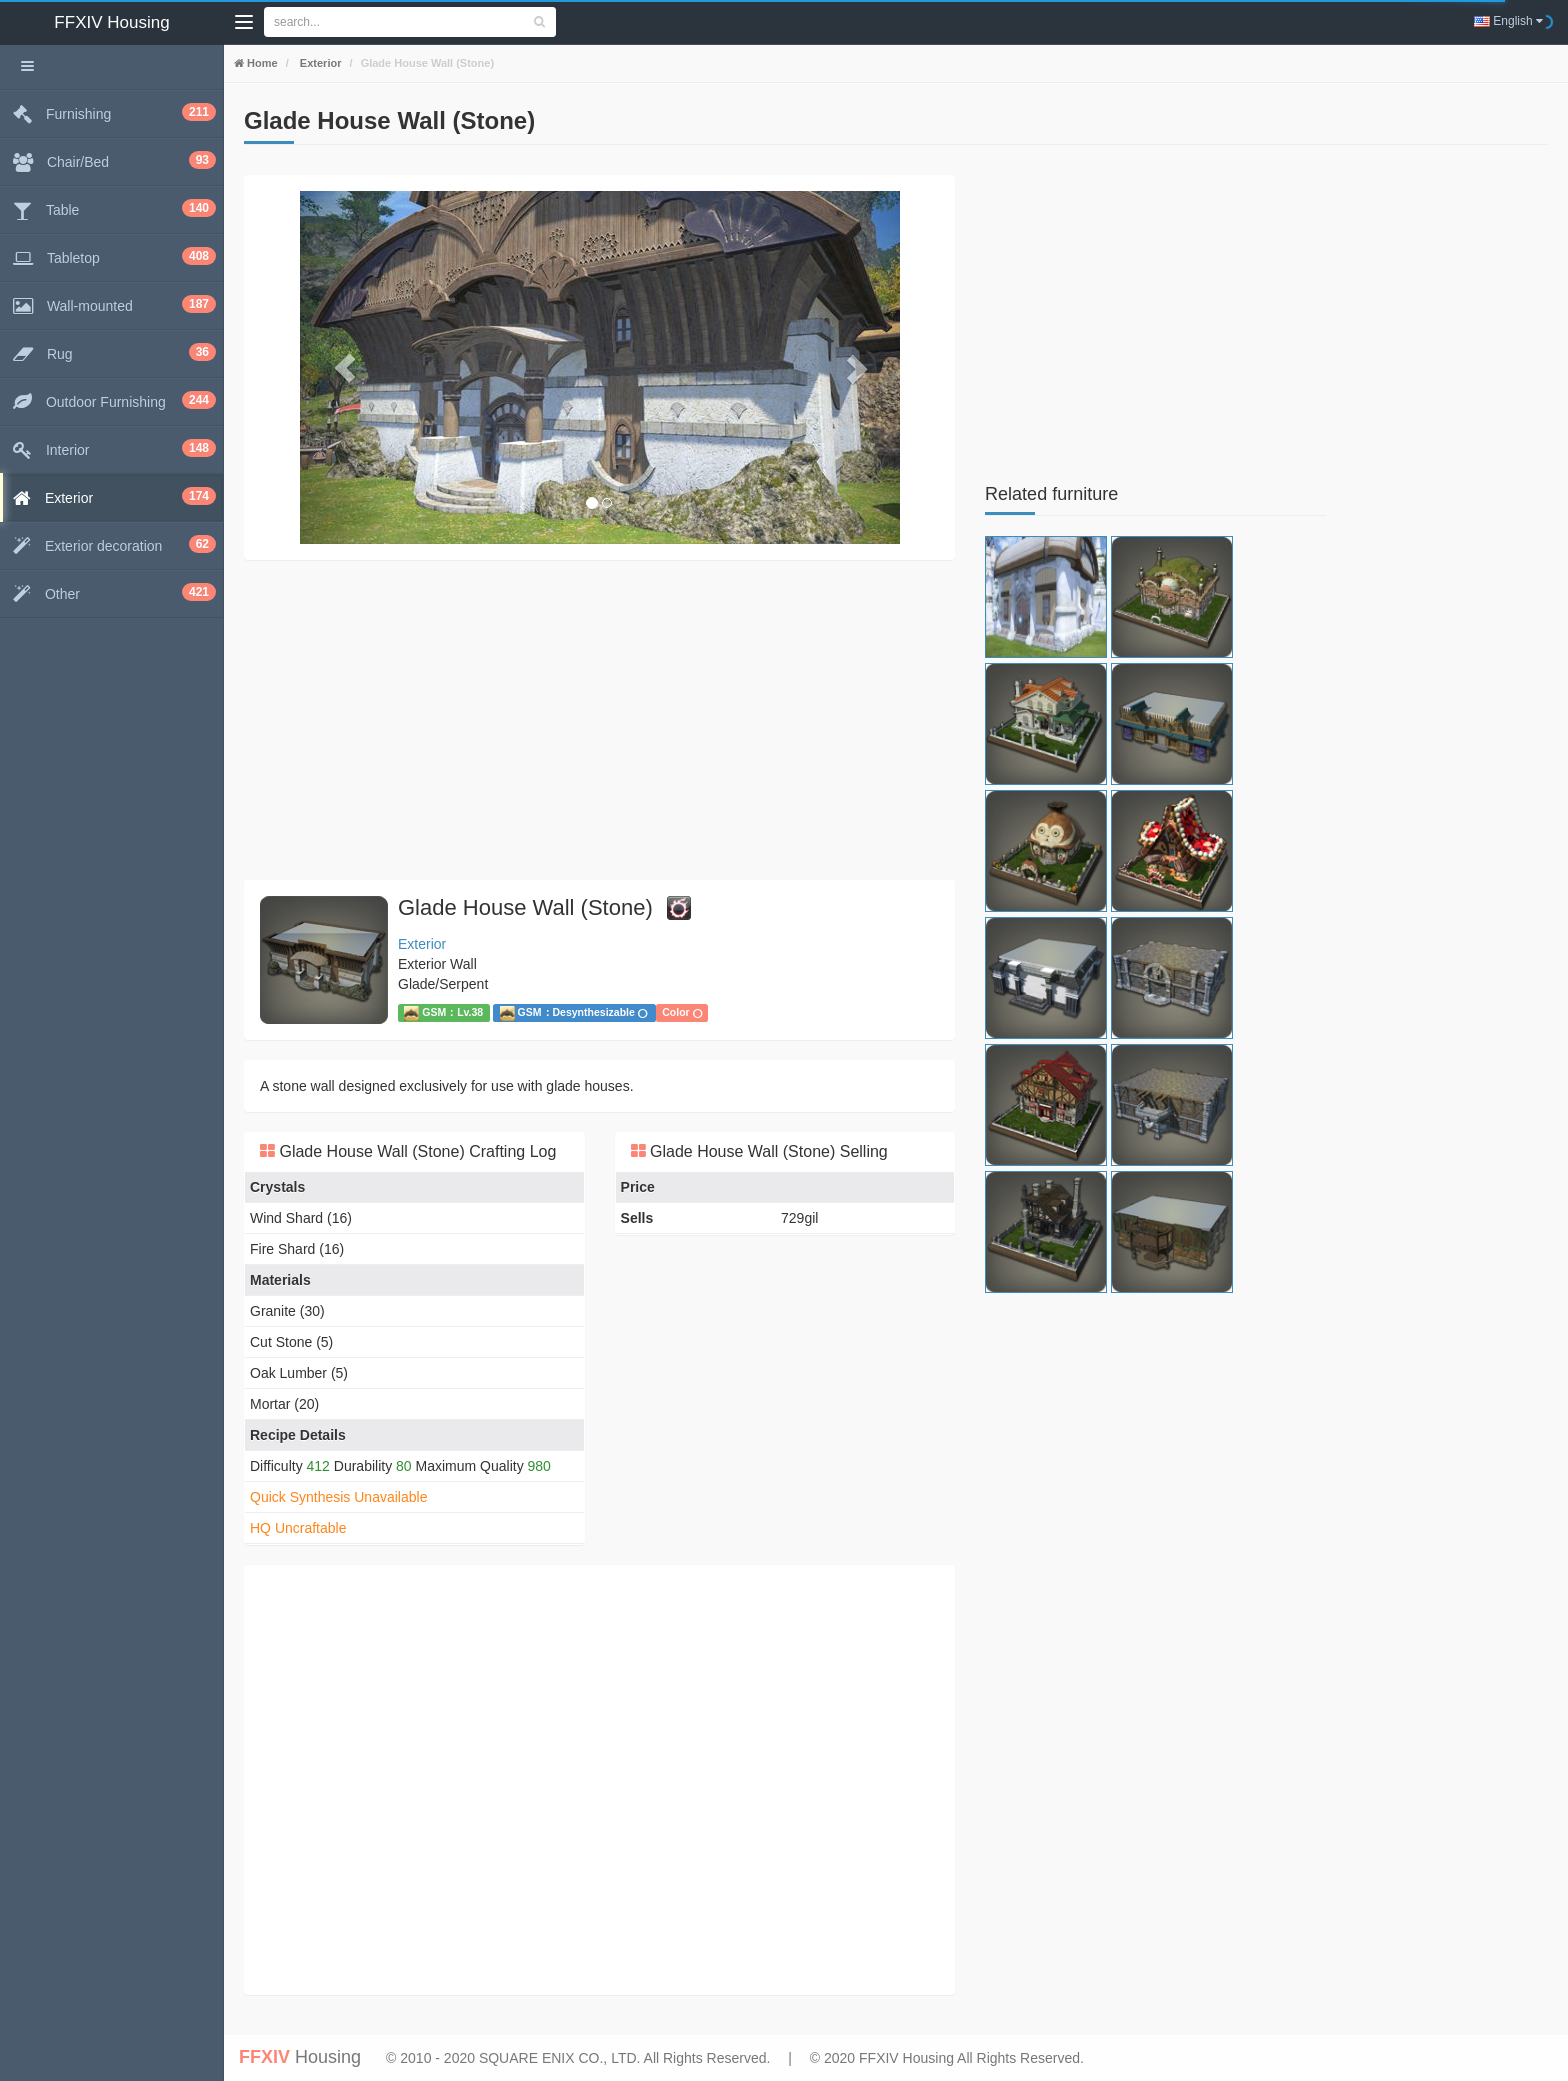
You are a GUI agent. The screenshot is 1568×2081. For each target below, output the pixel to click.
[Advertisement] (599, 720)
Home (261, 63)
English (1508, 21)
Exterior (319, 63)
